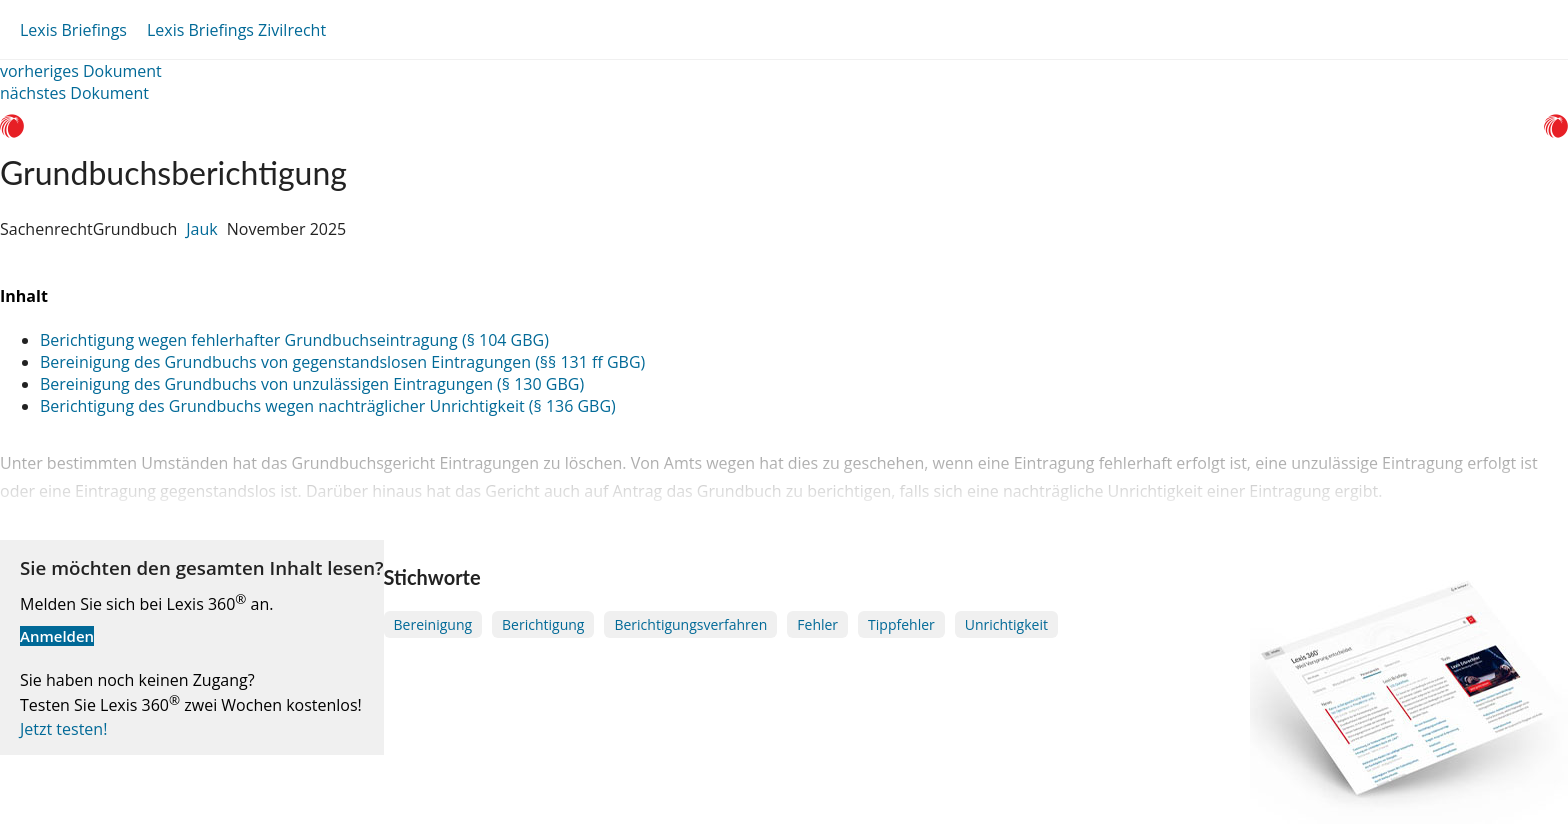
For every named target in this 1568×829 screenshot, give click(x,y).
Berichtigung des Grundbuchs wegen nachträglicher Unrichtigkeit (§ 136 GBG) (328, 406)
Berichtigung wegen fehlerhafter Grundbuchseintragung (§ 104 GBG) (294, 340)
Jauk (201, 229)
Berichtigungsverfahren (690, 624)
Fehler (817, 624)
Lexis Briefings (73, 30)
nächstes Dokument (74, 93)
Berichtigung (543, 624)
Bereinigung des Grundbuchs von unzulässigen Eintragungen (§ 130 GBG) (312, 384)
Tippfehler (901, 624)
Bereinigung (433, 624)
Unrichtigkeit (1006, 624)
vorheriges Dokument (81, 71)
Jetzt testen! (63, 729)
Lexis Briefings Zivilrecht (236, 30)
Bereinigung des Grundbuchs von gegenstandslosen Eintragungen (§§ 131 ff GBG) (342, 362)
